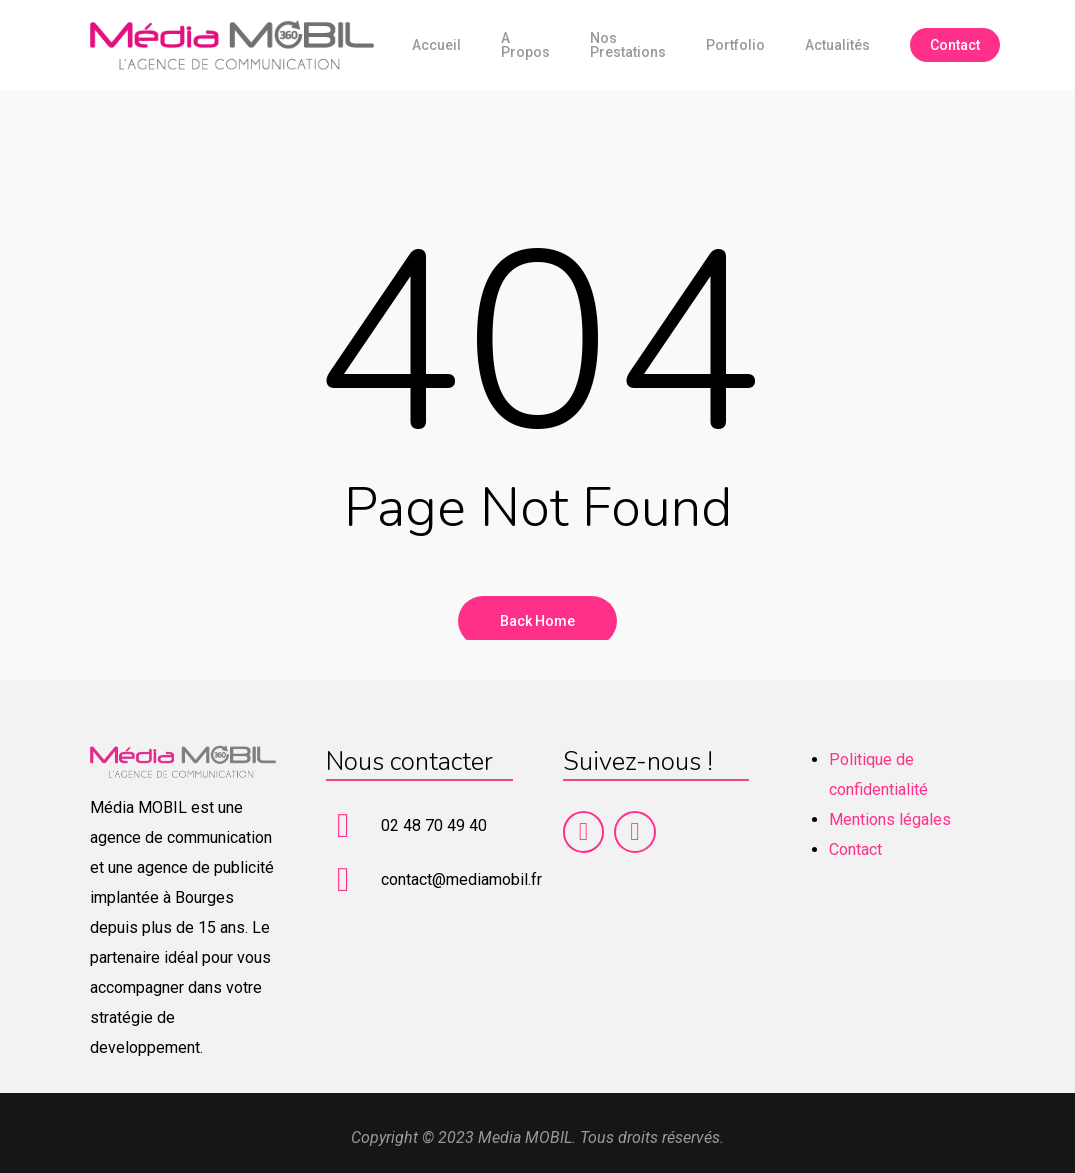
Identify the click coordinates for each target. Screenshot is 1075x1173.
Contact (855, 849)
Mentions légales (890, 819)
